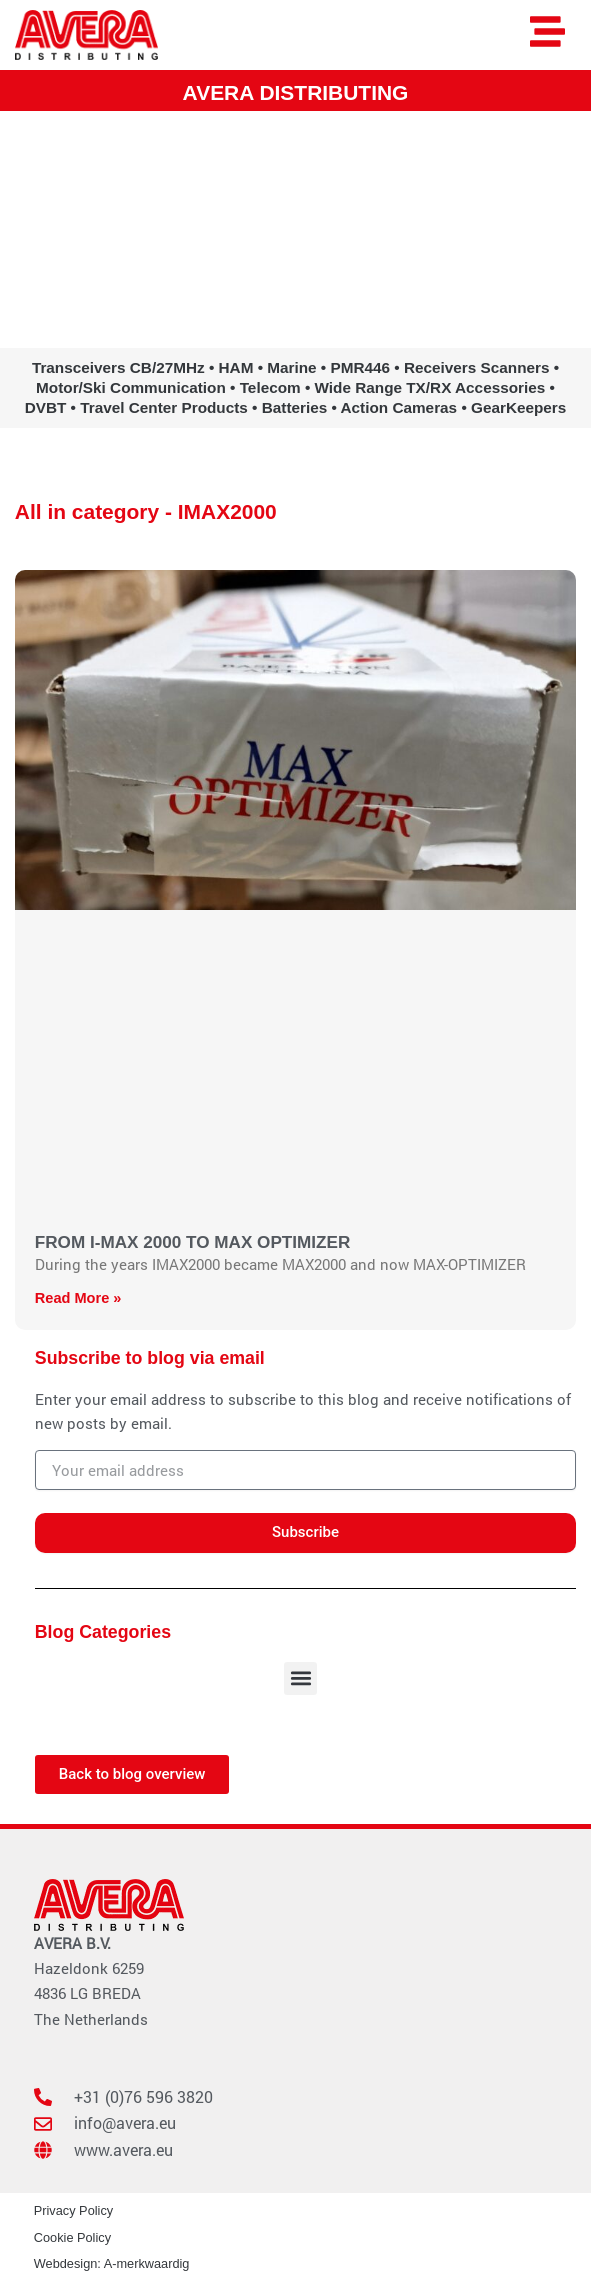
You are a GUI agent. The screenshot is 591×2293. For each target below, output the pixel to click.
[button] (300, 1678)
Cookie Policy (72, 2237)
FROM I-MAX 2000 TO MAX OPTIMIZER (193, 1242)
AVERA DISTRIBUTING (296, 92)
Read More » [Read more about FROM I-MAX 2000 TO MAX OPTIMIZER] (78, 1298)
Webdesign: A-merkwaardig (112, 2263)
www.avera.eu (295, 318)
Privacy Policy (73, 2210)
